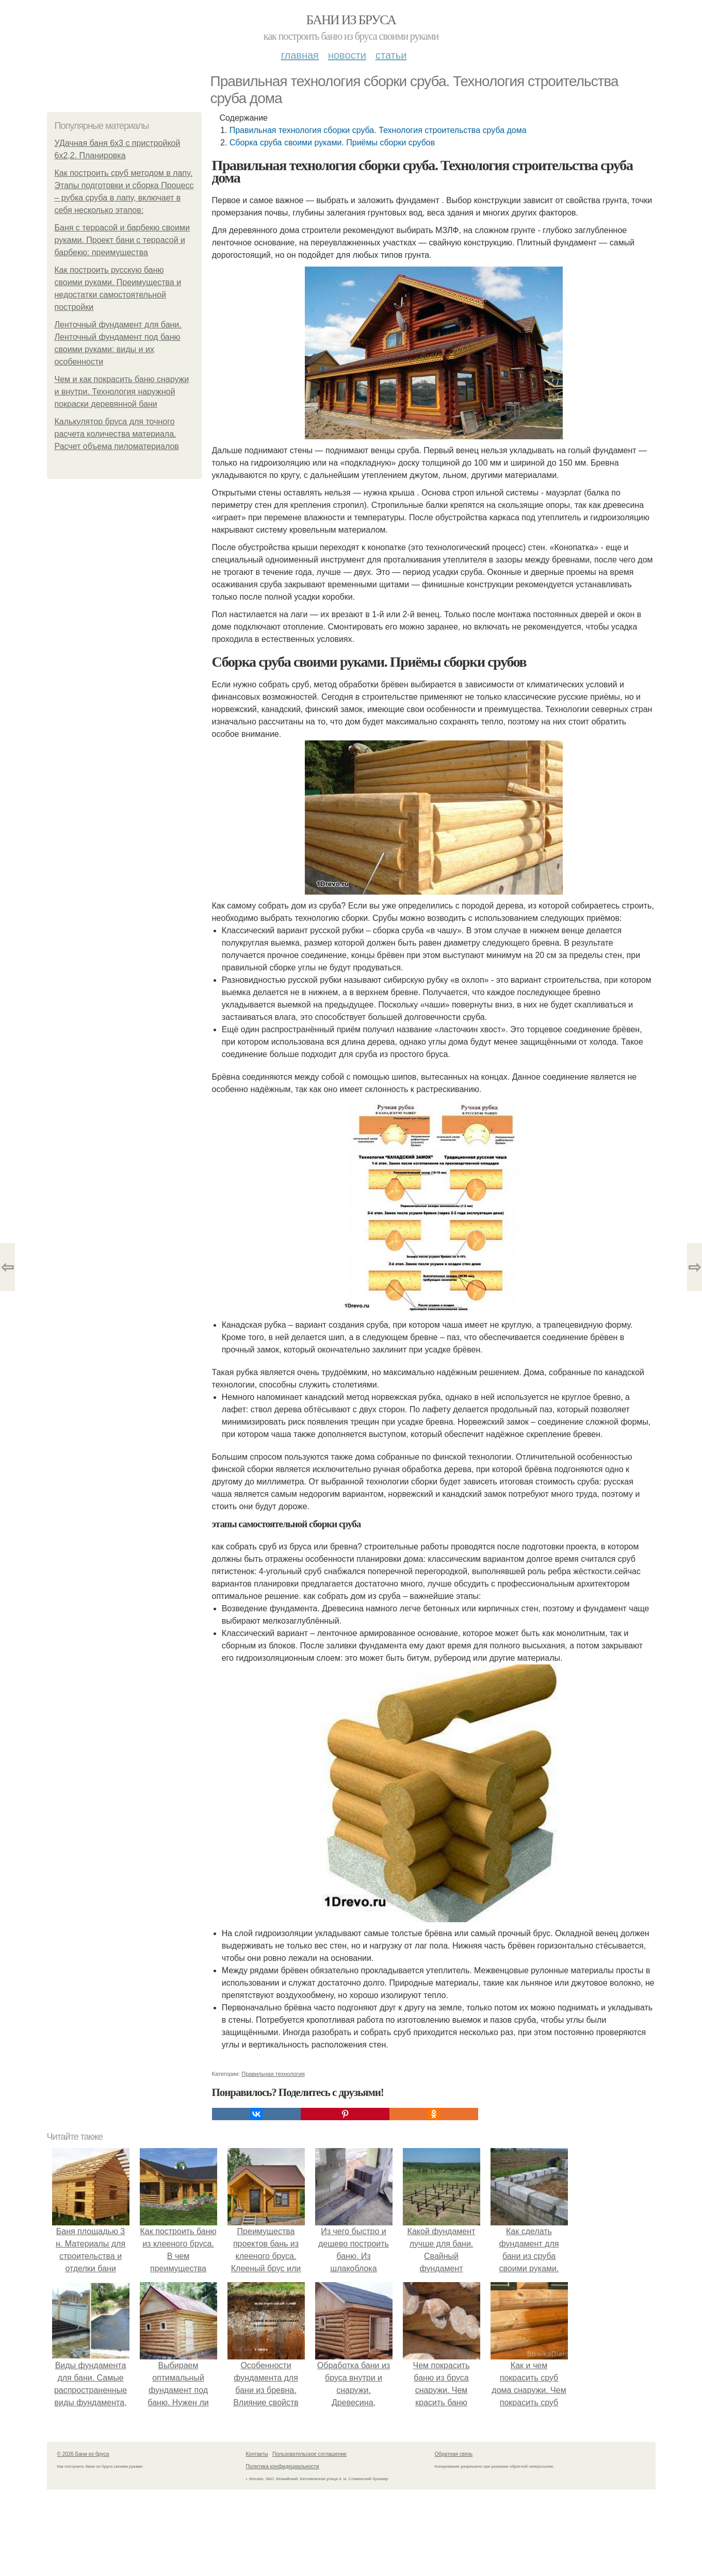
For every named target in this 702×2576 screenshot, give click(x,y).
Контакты (257, 2454)
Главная (300, 55)
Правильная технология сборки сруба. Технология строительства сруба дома (378, 130)
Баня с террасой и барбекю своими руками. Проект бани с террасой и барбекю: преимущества (122, 240)
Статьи (391, 55)
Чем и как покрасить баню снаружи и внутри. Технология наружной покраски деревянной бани (122, 391)
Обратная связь (454, 2454)
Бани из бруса (351, 19)
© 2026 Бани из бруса (83, 2454)
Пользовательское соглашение (309, 2454)
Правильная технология (273, 2074)
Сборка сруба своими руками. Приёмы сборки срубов (332, 142)
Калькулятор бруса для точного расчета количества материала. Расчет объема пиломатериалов (117, 434)
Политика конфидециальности (282, 2466)
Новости (347, 55)
